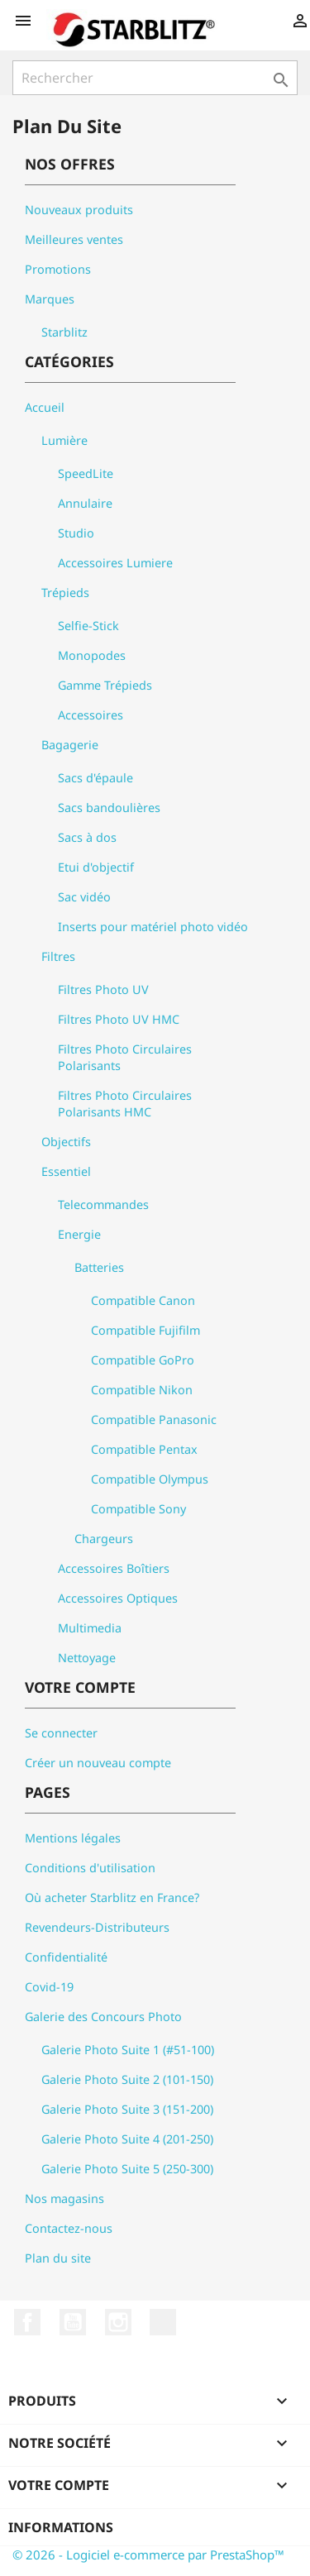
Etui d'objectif (96, 867)
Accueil (44, 407)
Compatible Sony (138, 1509)
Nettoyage (87, 1658)
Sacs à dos (87, 837)
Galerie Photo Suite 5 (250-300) (127, 2169)
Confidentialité (66, 1957)
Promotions (58, 269)
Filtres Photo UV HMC (118, 1019)
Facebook (27, 2322)
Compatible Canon (143, 1300)
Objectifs (66, 1141)
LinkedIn (163, 2322)
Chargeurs (103, 1538)
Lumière (64, 440)
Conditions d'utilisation (90, 1868)
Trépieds (65, 592)
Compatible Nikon (142, 1390)
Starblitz (64, 332)
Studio (76, 533)
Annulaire (85, 503)
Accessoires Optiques (118, 1598)
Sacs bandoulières (109, 807)
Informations (60, 2527)
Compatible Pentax (144, 1449)
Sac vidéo (84, 897)
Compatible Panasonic (154, 1419)
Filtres (58, 956)
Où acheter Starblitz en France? (112, 1897)
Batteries (99, 1267)
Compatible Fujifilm (145, 1330)
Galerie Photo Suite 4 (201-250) (127, 2139)
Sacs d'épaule (95, 778)
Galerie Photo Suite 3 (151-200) (127, 2109)
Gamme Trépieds (105, 685)
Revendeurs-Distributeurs (97, 1927)
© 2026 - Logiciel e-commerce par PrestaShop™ (148, 2554)
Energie (79, 1234)
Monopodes (92, 655)
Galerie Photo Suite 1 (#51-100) (127, 2049)
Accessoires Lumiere (115, 563)
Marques (49, 299)
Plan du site (58, 2258)
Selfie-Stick (88, 625)
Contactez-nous (68, 2228)
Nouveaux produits (79, 209)
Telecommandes (103, 1204)
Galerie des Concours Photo (103, 2016)
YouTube (73, 2322)
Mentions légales (73, 1838)
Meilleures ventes (74, 239)
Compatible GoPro (142, 1360)
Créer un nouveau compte (98, 1763)
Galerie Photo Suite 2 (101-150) (127, 2079)
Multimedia (90, 1628)
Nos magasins (64, 2198)
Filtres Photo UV (103, 989)
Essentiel (66, 1171)
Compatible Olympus (149, 1479)
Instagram (118, 2322)
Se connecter (61, 1733)
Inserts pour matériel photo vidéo (153, 926)
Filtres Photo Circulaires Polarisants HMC (125, 1103)
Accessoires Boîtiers (113, 1568)
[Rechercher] (155, 77)
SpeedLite (85, 473)
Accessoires (90, 715)
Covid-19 (49, 1987)
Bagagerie (69, 745)
